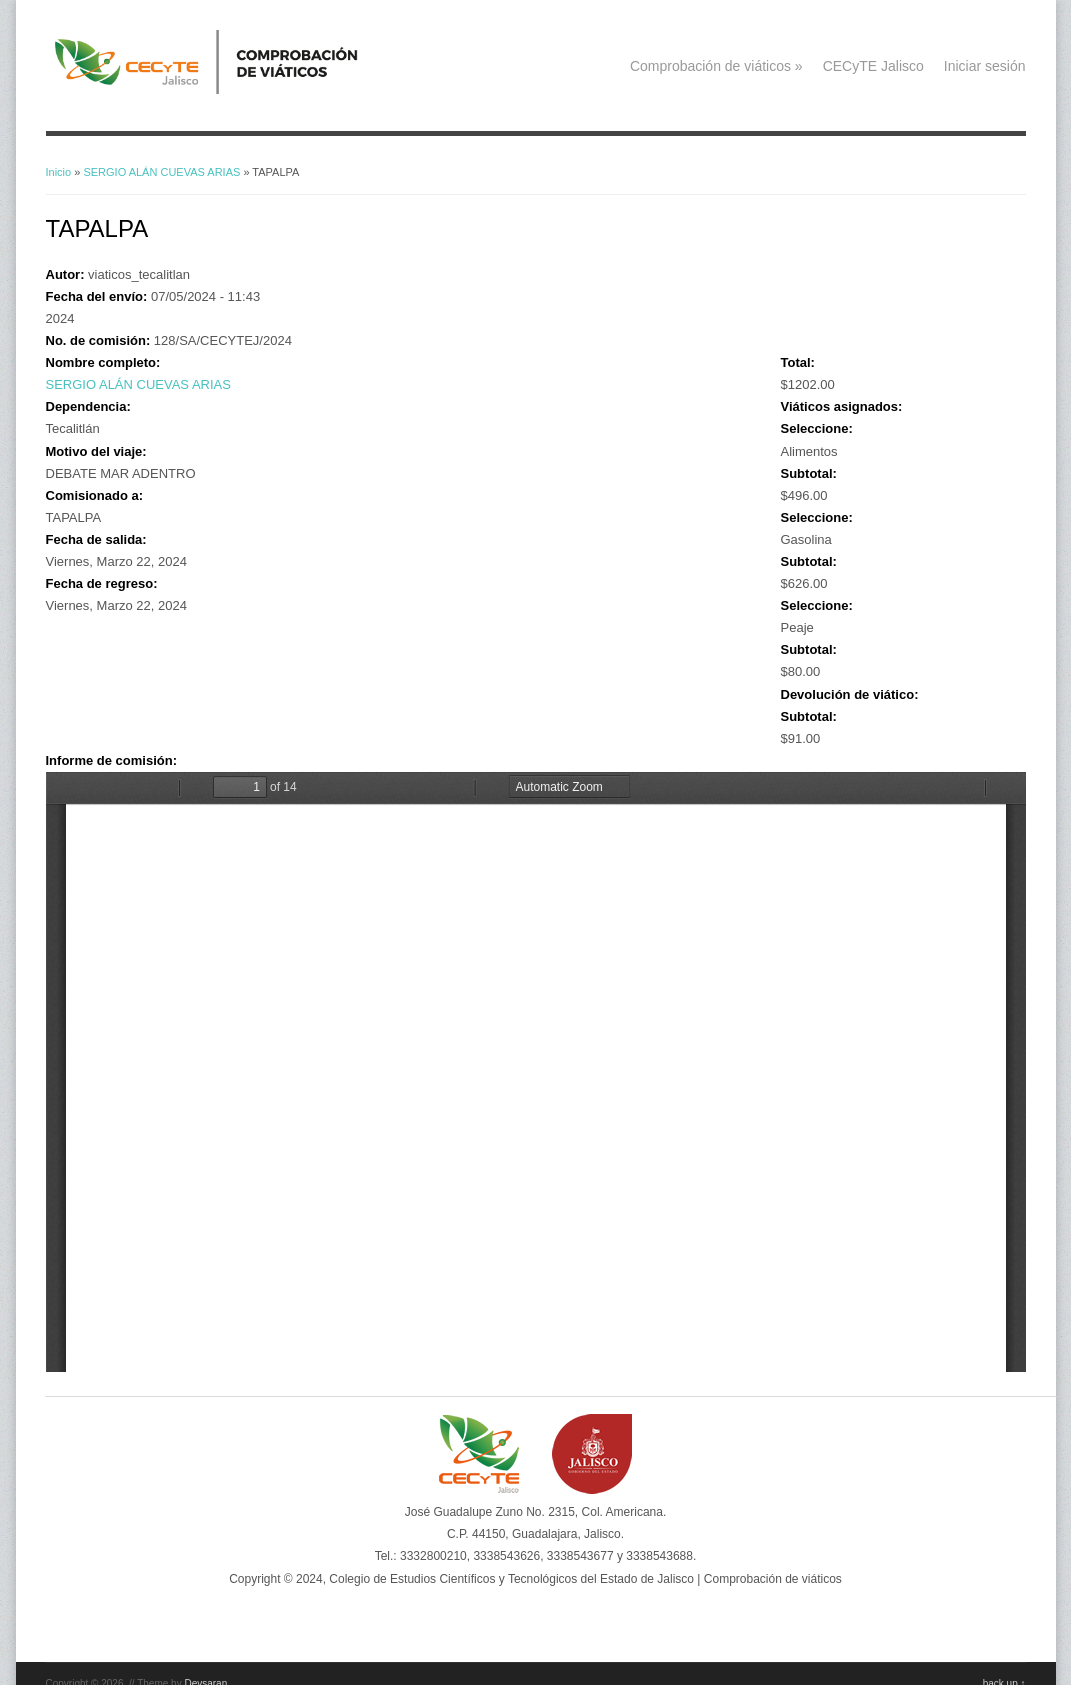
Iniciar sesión (985, 66)
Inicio (59, 172)
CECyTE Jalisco (873, 66)
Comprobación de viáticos (716, 66)
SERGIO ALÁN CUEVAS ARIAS (161, 172)
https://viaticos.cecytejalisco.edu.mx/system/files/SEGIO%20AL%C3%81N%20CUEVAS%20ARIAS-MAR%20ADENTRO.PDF (536, 1072)
